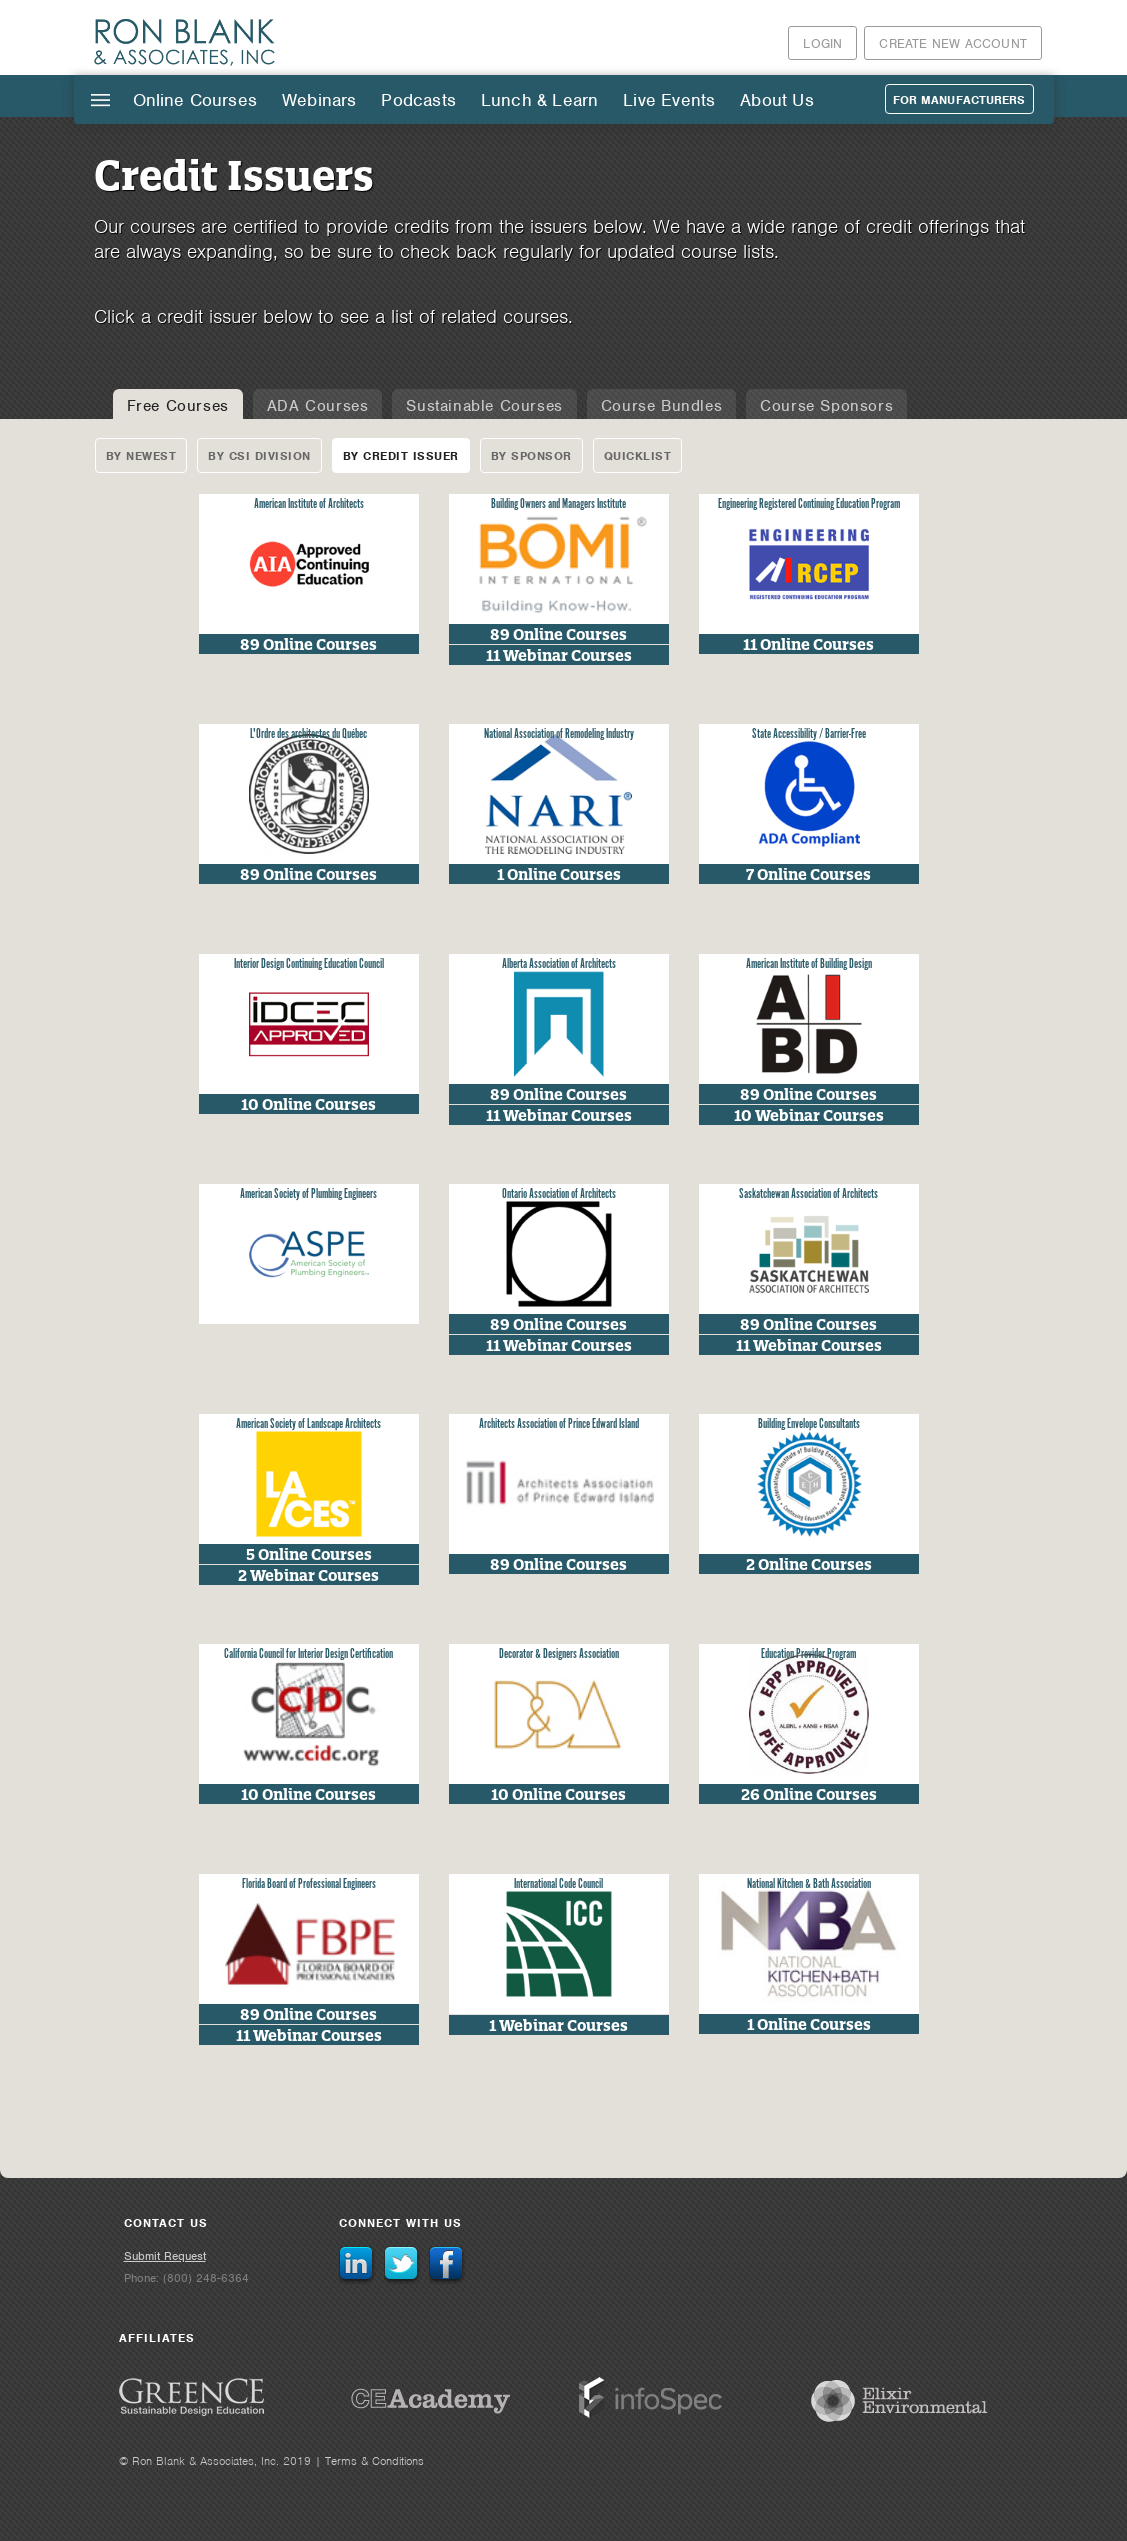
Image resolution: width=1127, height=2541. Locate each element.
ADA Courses (318, 406)
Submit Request (165, 2256)
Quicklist (638, 456)
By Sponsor (531, 456)
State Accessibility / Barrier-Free (809, 734)
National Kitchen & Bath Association (809, 1884)
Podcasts (418, 100)
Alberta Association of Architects (559, 964)
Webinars (319, 100)
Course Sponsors (826, 406)
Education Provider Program (808, 1654)
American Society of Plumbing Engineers (308, 1194)
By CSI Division (259, 456)
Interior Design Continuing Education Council (309, 964)
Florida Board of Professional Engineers (309, 1884)
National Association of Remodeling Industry (559, 734)
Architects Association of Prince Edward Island (559, 1424)
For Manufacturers (959, 100)
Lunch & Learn (539, 100)
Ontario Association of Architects (559, 1194)
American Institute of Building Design (809, 964)
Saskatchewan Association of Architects (808, 1194)
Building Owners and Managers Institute (558, 504)
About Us (776, 100)
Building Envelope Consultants (809, 1424)
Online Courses (195, 100)
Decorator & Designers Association (559, 1654)
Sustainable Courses (484, 406)
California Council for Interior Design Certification (308, 1654)
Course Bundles (661, 406)
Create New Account (953, 43)
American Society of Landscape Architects (308, 1424)
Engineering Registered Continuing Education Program (809, 504)
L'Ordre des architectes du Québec (308, 734)
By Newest (141, 456)
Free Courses (178, 406)
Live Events (669, 100)
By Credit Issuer (401, 456)
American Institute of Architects (309, 504)
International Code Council (558, 1884)
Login (822, 43)
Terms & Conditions (374, 2461)
